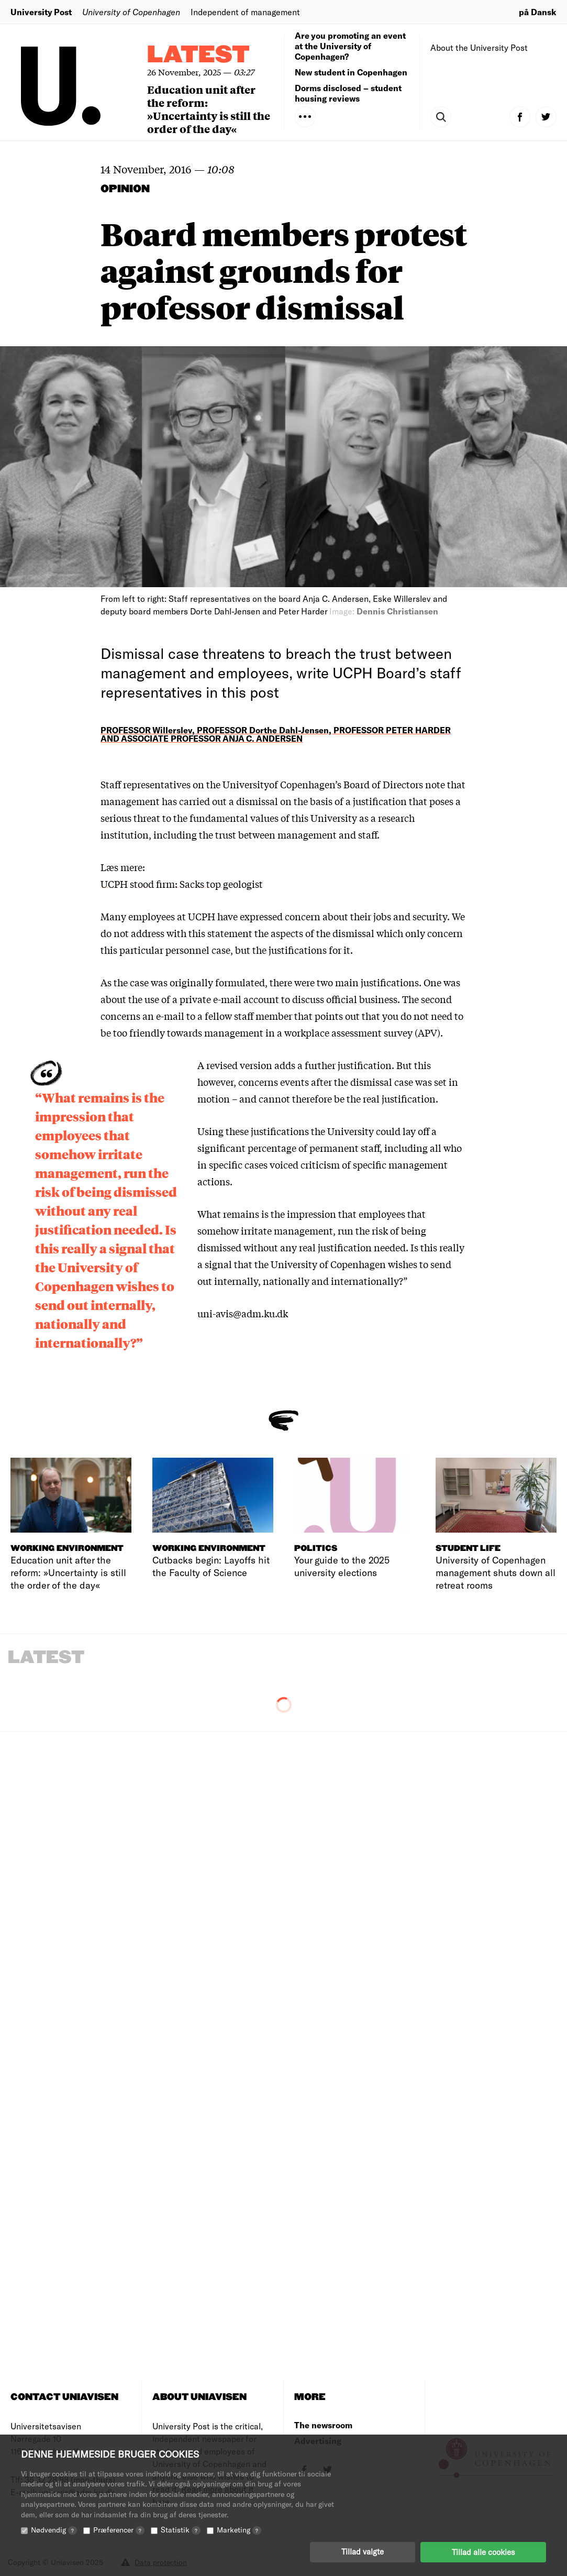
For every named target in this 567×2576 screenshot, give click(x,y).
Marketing (239, 2530)
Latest (198, 55)
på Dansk (538, 12)
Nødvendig (54, 2530)
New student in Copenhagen (351, 72)
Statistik (181, 2530)
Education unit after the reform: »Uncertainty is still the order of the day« (208, 109)
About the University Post (479, 47)
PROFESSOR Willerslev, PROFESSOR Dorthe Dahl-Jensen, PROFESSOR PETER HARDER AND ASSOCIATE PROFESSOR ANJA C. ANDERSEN (276, 734)
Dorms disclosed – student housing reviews (348, 93)
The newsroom (323, 2425)
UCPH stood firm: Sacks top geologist (182, 883)
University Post (41, 12)
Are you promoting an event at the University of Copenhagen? (350, 45)
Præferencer (118, 2530)
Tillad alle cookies (483, 2552)
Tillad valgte (362, 2552)
